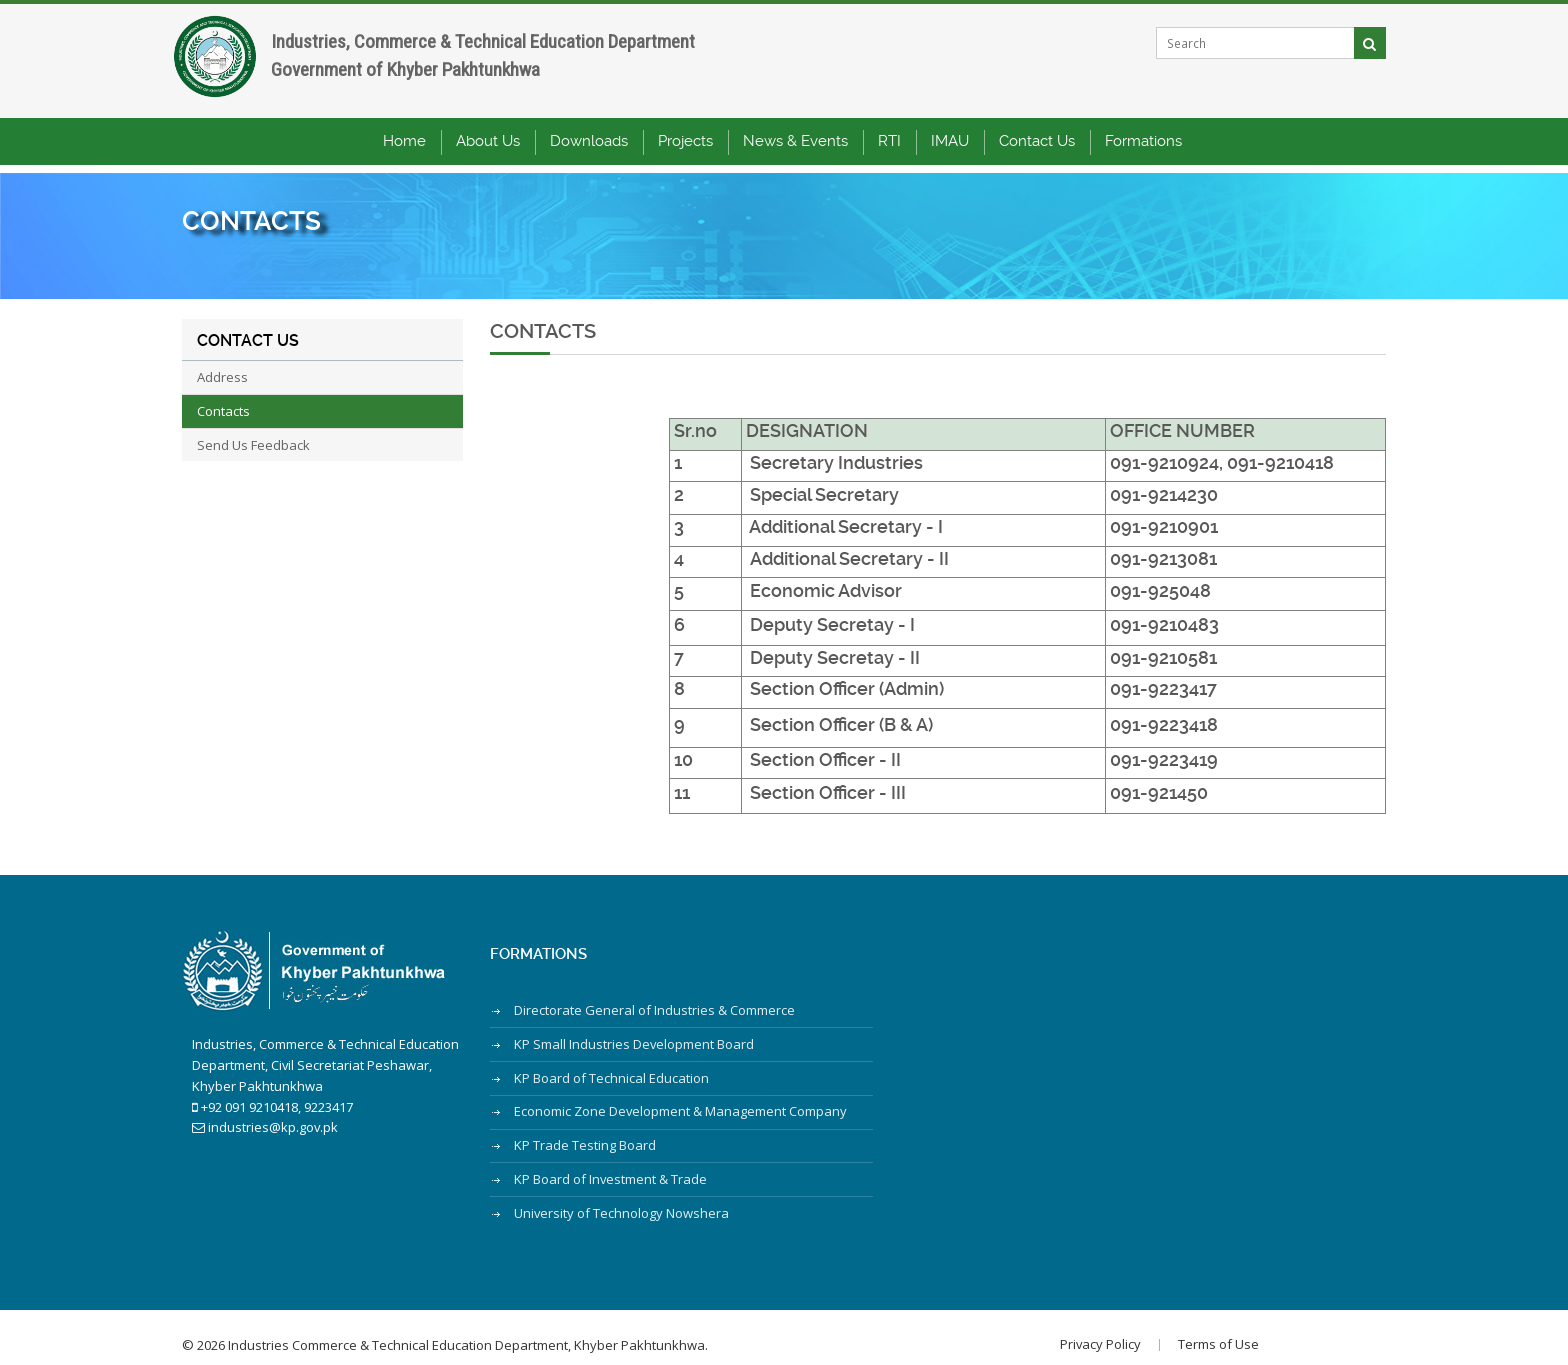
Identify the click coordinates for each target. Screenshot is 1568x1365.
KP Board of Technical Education (611, 1075)
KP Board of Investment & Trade (610, 1172)
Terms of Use (1198, 1335)
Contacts (223, 411)
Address (222, 377)
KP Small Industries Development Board (634, 1042)
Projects (685, 150)
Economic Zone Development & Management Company (680, 1107)
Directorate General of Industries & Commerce (654, 1010)
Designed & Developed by (1327, 1330)
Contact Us (1037, 150)
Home (404, 150)
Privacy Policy (1080, 1335)
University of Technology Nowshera (621, 1205)
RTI (889, 150)
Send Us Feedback (253, 445)
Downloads (589, 150)
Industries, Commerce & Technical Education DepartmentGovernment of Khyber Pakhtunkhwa (504, 64)
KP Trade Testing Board (585, 1140)
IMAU (950, 150)
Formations (1143, 150)
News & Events (795, 150)
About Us (488, 150)
